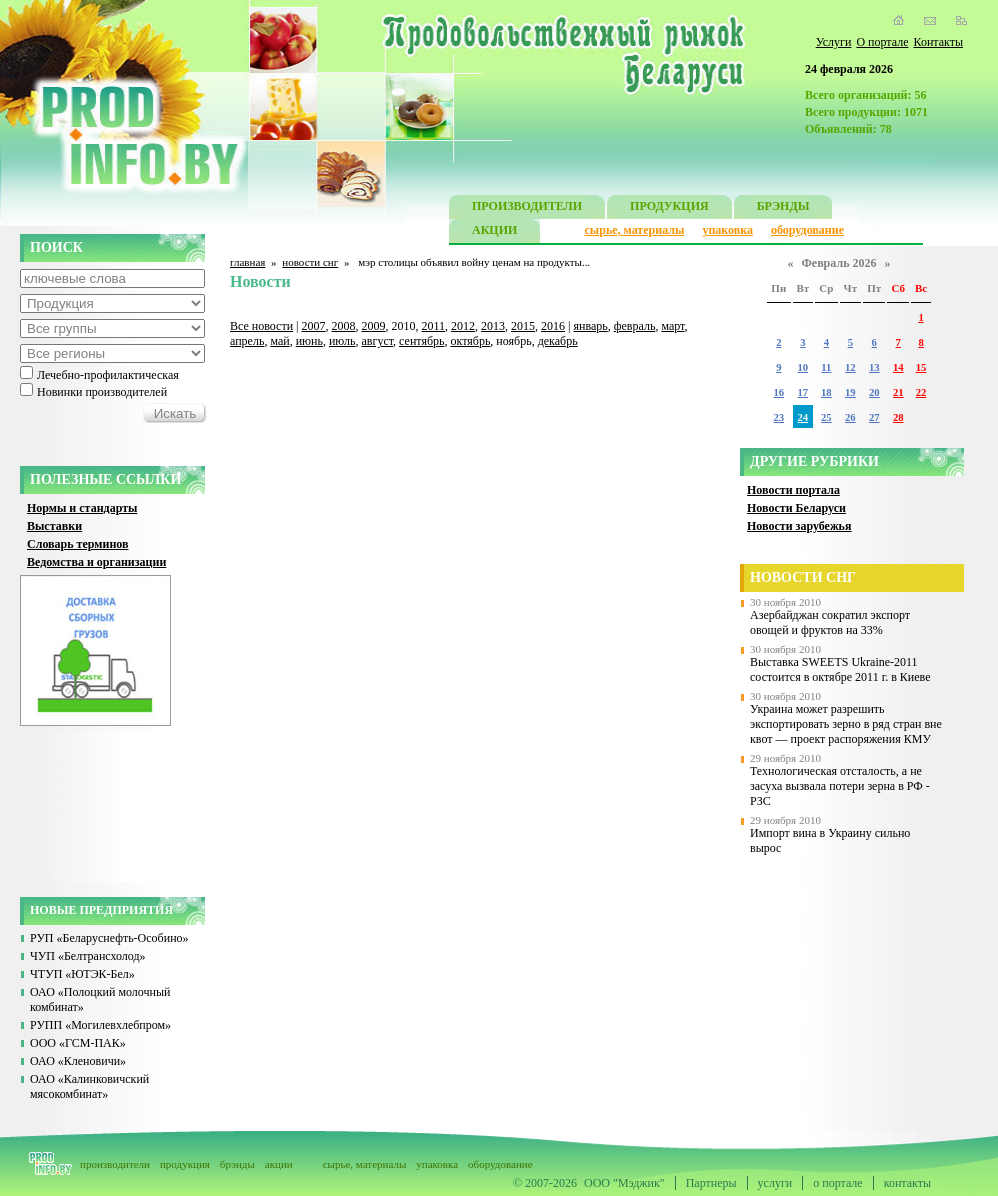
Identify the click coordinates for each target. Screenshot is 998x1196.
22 (921, 392)
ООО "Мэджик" (624, 1183)
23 (778, 417)
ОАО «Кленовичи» (78, 1061)
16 (778, 392)
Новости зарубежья (799, 526)
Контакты (938, 42)
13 (874, 367)
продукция (185, 1164)
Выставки (54, 526)
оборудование (807, 230)
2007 (314, 326)
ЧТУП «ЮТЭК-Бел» (82, 974)
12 (850, 367)
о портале (837, 1183)
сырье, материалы (635, 230)
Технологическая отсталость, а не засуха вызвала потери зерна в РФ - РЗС (840, 786)
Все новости (261, 326)
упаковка (727, 230)
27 (874, 417)
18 (826, 392)
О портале (882, 42)
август (378, 341)
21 (898, 392)
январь (590, 326)
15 (921, 367)
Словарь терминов (78, 544)
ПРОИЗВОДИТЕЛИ (527, 208)
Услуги (834, 42)
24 (803, 417)
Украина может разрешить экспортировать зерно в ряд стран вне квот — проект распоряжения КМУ (846, 724)
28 (898, 417)
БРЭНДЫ (783, 208)
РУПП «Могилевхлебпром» (100, 1025)
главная (247, 262)
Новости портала (793, 490)
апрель (247, 341)
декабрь (558, 341)
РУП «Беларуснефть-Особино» (109, 938)
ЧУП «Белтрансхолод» (88, 956)
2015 (523, 326)
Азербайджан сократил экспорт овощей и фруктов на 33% (830, 622)
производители (115, 1164)
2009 (374, 326)
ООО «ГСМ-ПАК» (78, 1043)
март (672, 326)
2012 (463, 326)
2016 (553, 326)
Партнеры (711, 1183)
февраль (635, 326)
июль (342, 341)
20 (874, 392)
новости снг (310, 262)
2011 (434, 326)
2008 (344, 326)
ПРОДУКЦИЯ (669, 208)
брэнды (237, 1164)
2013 (493, 326)
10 (803, 367)
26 (850, 417)
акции (279, 1164)
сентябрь (421, 341)
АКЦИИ (494, 232)
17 (803, 392)
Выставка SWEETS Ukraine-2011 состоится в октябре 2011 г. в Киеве (840, 669)
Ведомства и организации (96, 562)
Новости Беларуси (796, 508)
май (279, 341)
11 (826, 367)
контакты (907, 1183)
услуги (775, 1183)
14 (898, 367)
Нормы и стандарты (82, 508)
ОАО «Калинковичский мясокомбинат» (89, 1086)
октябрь (471, 341)
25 (826, 417)
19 (850, 392)
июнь (309, 341)
